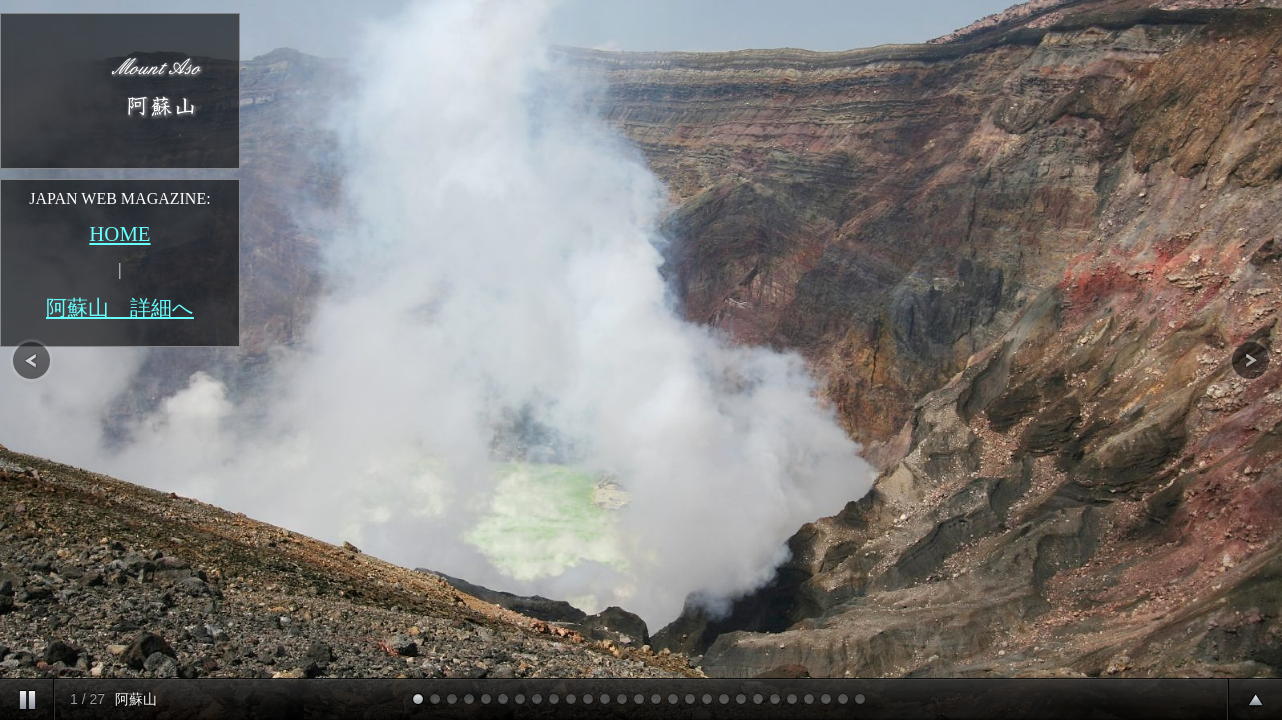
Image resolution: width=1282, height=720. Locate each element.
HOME (119, 233)
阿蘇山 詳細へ (120, 307)
